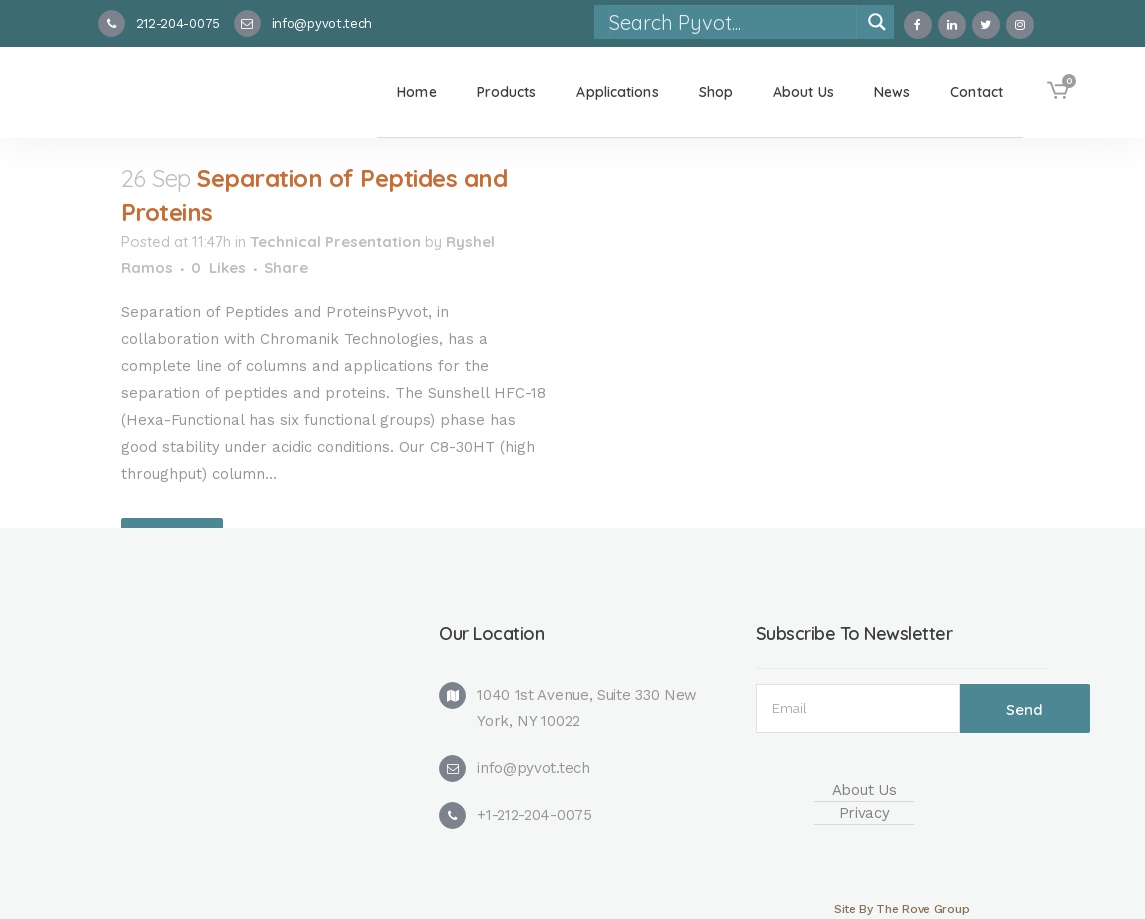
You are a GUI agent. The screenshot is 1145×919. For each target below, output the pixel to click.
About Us (864, 790)
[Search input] (732, 22)
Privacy (864, 813)
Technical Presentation (335, 241)
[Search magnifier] (877, 22)
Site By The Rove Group (901, 909)
